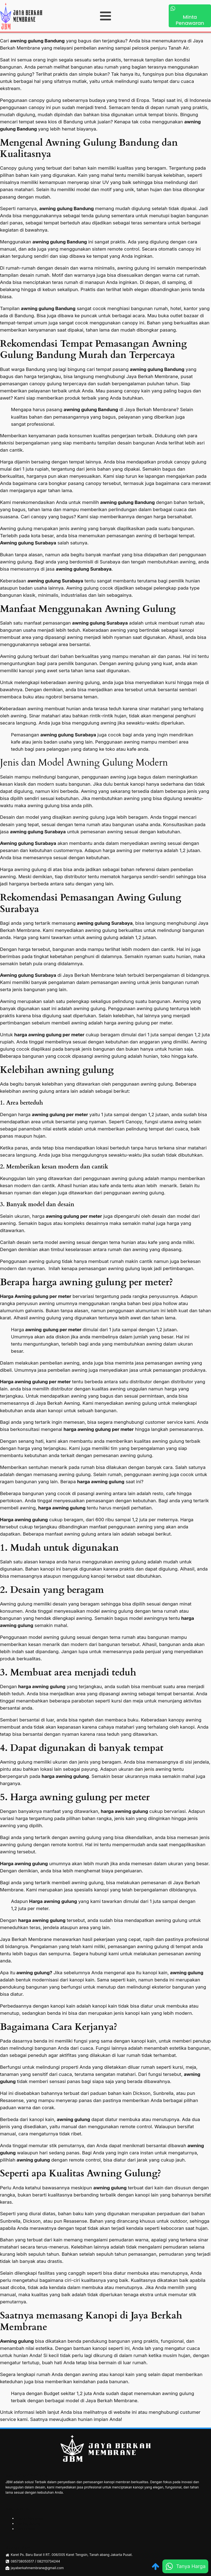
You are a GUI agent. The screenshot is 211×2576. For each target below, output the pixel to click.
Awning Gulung (28, 2523)
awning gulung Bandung (37, 41)
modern (23, 1185)
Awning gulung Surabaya (28, 543)
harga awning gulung (100, 1481)
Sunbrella (163, 2093)
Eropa (143, 100)
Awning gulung (17, 2341)
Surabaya (111, 562)
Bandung (36, 369)
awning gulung (186, 1972)
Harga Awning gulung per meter (35, 1296)
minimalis (48, 595)
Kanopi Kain (25, 2529)
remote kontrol (67, 1844)
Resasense (12, 2100)
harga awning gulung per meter (49, 1034)
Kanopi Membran (29, 2518)
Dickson (142, 2093)
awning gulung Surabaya (100, 623)
